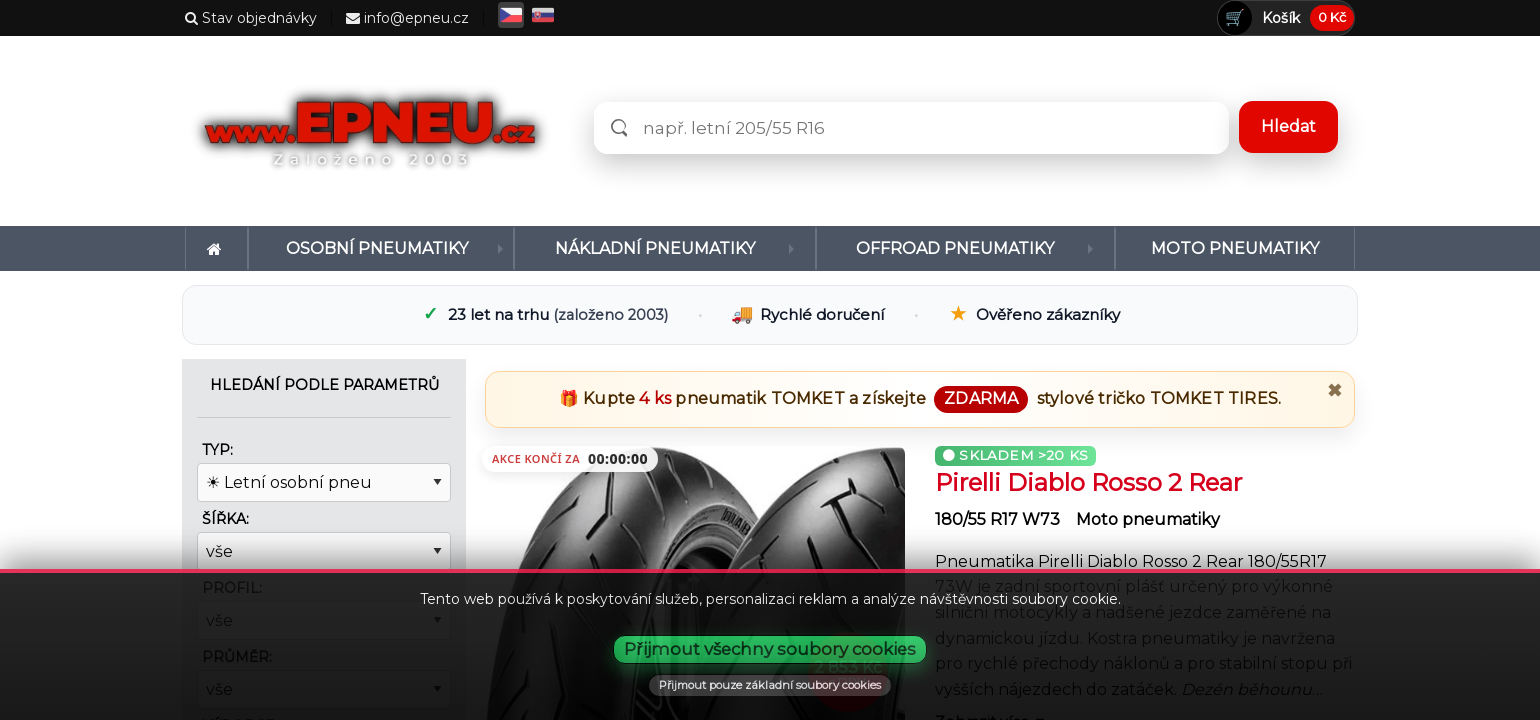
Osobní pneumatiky (377, 248)
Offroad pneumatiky (955, 248)
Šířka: (225, 519)
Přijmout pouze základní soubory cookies (770, 685)
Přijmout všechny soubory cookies (770, 649)
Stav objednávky (251, 18)
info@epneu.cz (407, 18)
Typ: (217, 450)
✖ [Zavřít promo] (1334, 391)
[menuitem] (216, 248)
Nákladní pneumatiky (655, 248)
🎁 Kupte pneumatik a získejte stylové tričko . (920, 398)
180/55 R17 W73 (999, 519)
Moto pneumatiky (1235, 248)
